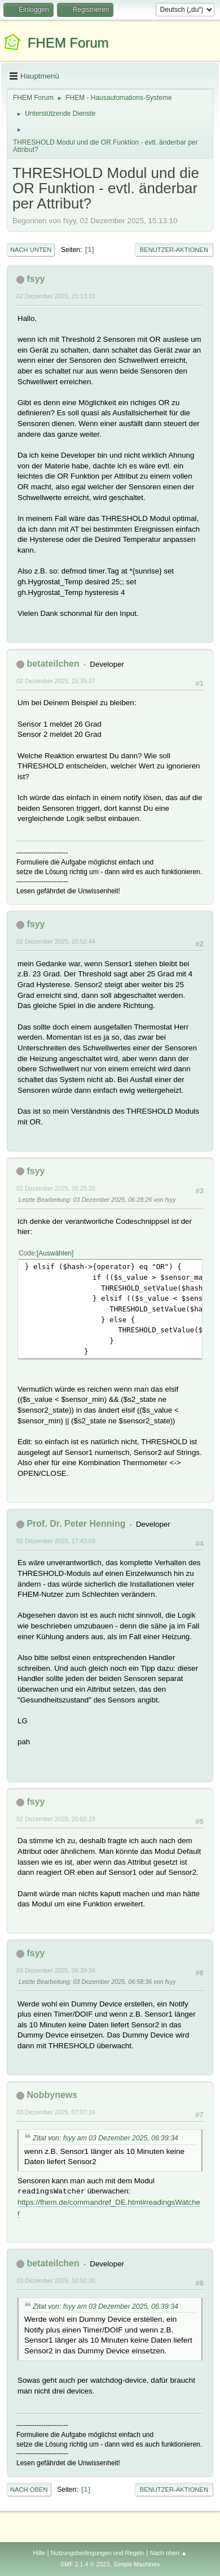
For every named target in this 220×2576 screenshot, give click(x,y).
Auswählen (55, 1253)
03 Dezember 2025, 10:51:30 (55, 2280)
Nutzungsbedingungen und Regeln (97, 2552)
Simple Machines (136, 2564)
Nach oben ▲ (168, 2552)
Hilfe (39, 2552)
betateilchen (53, 663)
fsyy (36, 279)
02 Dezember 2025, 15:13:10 (55, 296)
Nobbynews (52, 2095)
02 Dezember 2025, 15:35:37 (55, 680)
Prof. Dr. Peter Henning (76, 1523)
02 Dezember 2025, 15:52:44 (55, 941)
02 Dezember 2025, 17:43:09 (55, 1540)
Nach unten (30, 249)
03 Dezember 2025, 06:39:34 (55, 1970)
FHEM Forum (68, 42)
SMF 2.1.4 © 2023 (85, 2564)
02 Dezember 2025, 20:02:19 (55, 1818)
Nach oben (29, 2489)
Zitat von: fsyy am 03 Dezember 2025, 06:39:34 (105, 2138)
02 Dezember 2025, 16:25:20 (55, 1188)
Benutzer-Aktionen (174, 249)
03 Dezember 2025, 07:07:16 (55, 2112)
